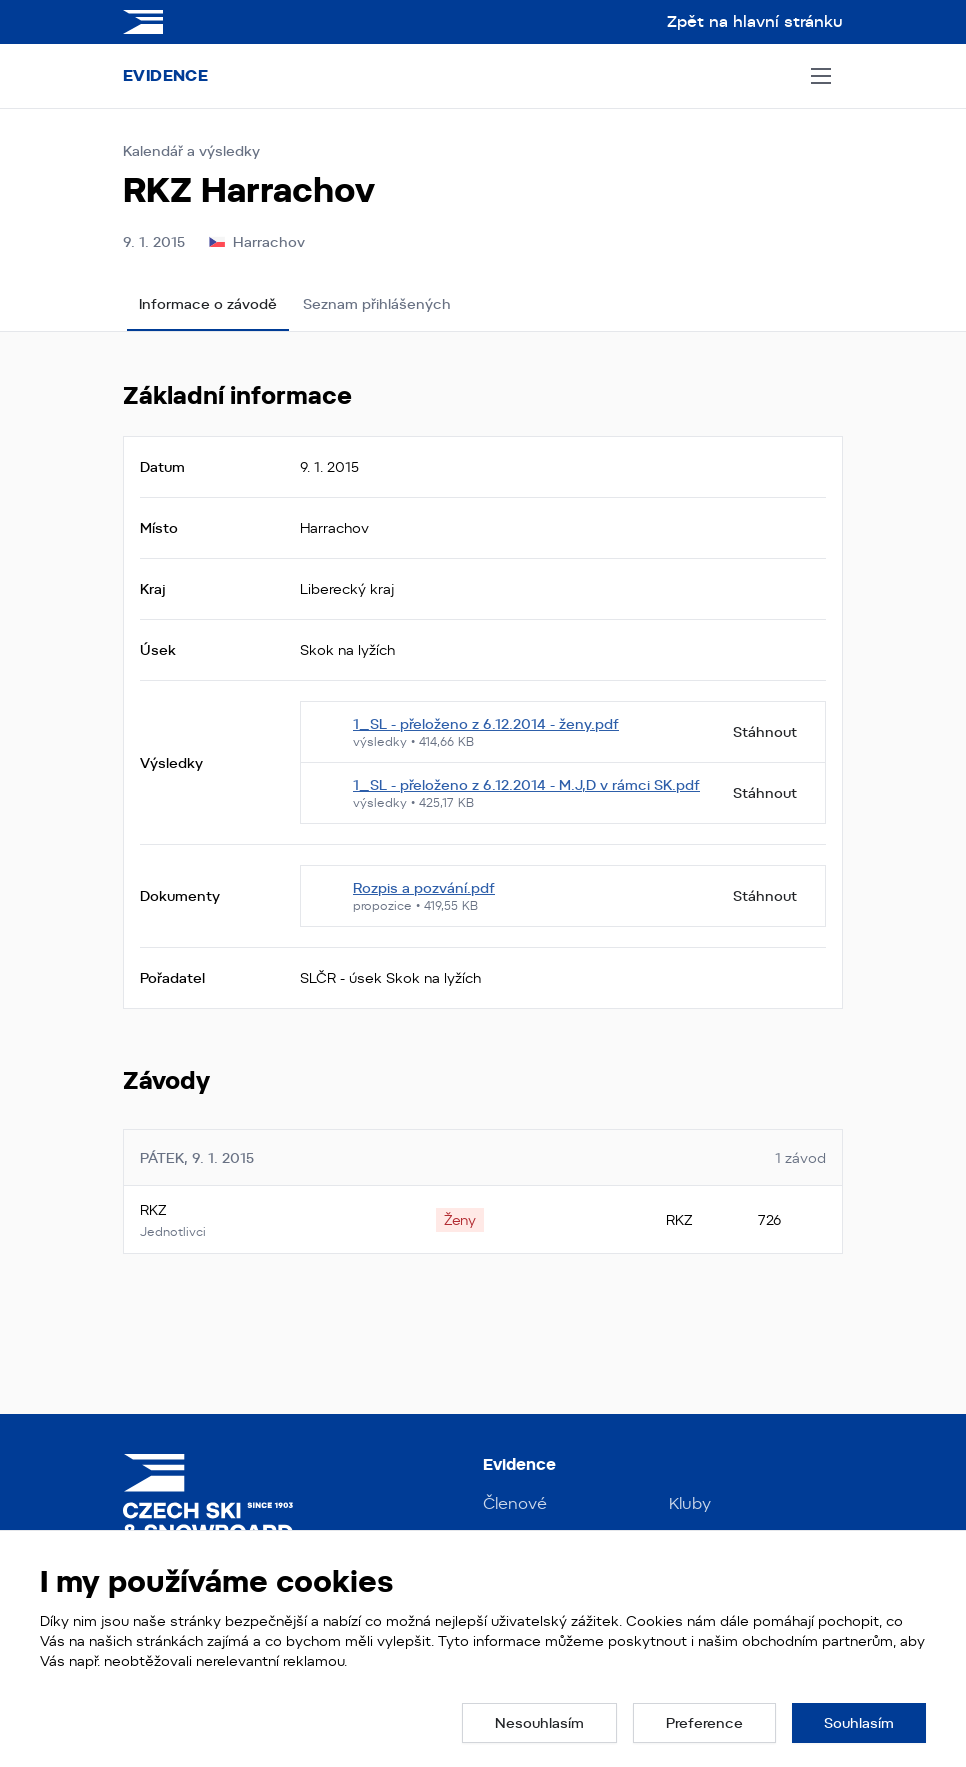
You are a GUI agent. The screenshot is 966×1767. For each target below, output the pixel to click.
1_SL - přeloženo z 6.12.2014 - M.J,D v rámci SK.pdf (526, 785)
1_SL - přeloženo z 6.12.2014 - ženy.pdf (486, 724)
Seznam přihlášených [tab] (377, 304)
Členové (515, 1503)
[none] (460, 1220)
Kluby (690, 1503)
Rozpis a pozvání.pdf (424, 888)
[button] (539, 1723)
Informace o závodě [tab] (208, 304)
